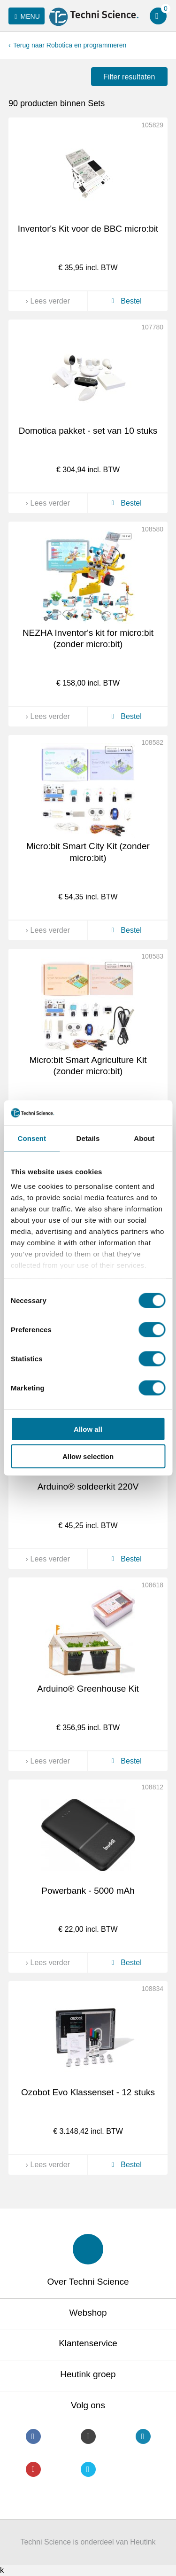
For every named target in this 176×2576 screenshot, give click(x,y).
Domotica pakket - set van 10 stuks (88, 431)
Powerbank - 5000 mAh (88, 1891)
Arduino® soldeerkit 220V (88, 1486)
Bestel (125, 301)
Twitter (88, 2469)
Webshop (88, 2313)
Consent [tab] (31, 1138)
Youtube (33, 2469)
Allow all (88, 1429)
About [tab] (144, 1138)
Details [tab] (88, 1138)
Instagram (88, 2436)
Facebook (33, 2436)
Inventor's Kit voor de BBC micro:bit (88, 229)
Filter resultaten (129, 77)
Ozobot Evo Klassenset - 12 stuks (88, 2092)
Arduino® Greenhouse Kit (88, 1689)
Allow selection (88, 1456)
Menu (25, 16)
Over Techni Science (88, 2282)
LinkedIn (143, 2436)
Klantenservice (88, 2343)
